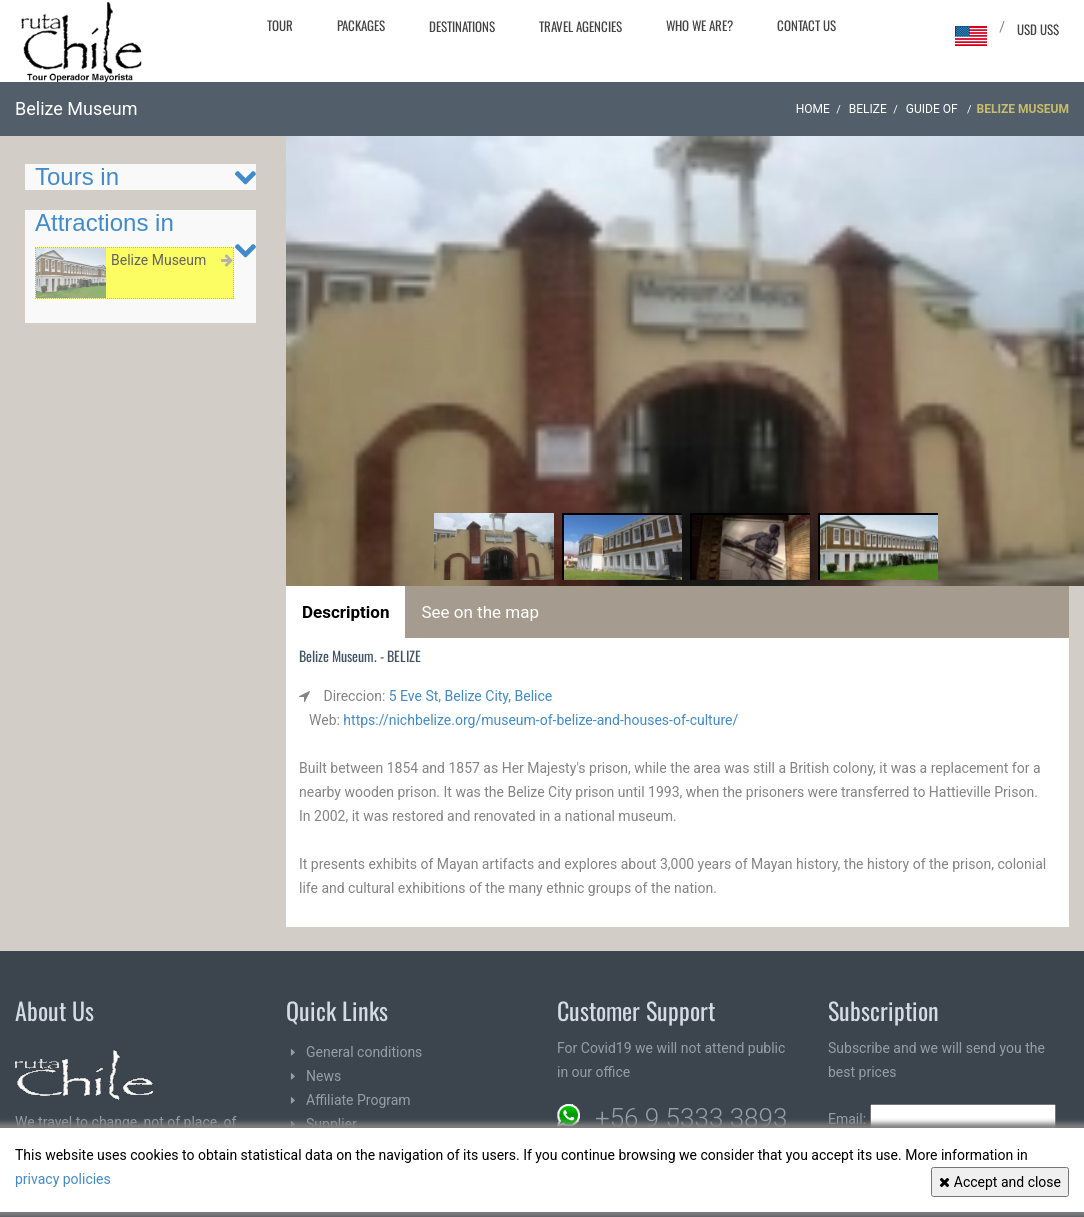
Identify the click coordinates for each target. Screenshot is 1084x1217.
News (323, 1076)
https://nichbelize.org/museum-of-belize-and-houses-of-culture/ (540, 720)
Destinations (462, 26)
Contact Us (806, 25)
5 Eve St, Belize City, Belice (470, 696)
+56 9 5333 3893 (691, 1118)
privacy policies (63, 1179)
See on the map (480, 612)
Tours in (77, 176)
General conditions (364, 1052)
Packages (361, 25)
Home (813, 109)
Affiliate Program (358, 1100)
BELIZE (868, 109)
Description (345, 612)
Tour (280, 25)
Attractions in (104, 222)
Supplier (331, 1124)
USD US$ (1038, 29)
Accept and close (1000, 1182)
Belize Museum (158, 260)
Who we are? (699, 25)
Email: (942, 1119)
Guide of (933, 109)
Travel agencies (580, 26)
